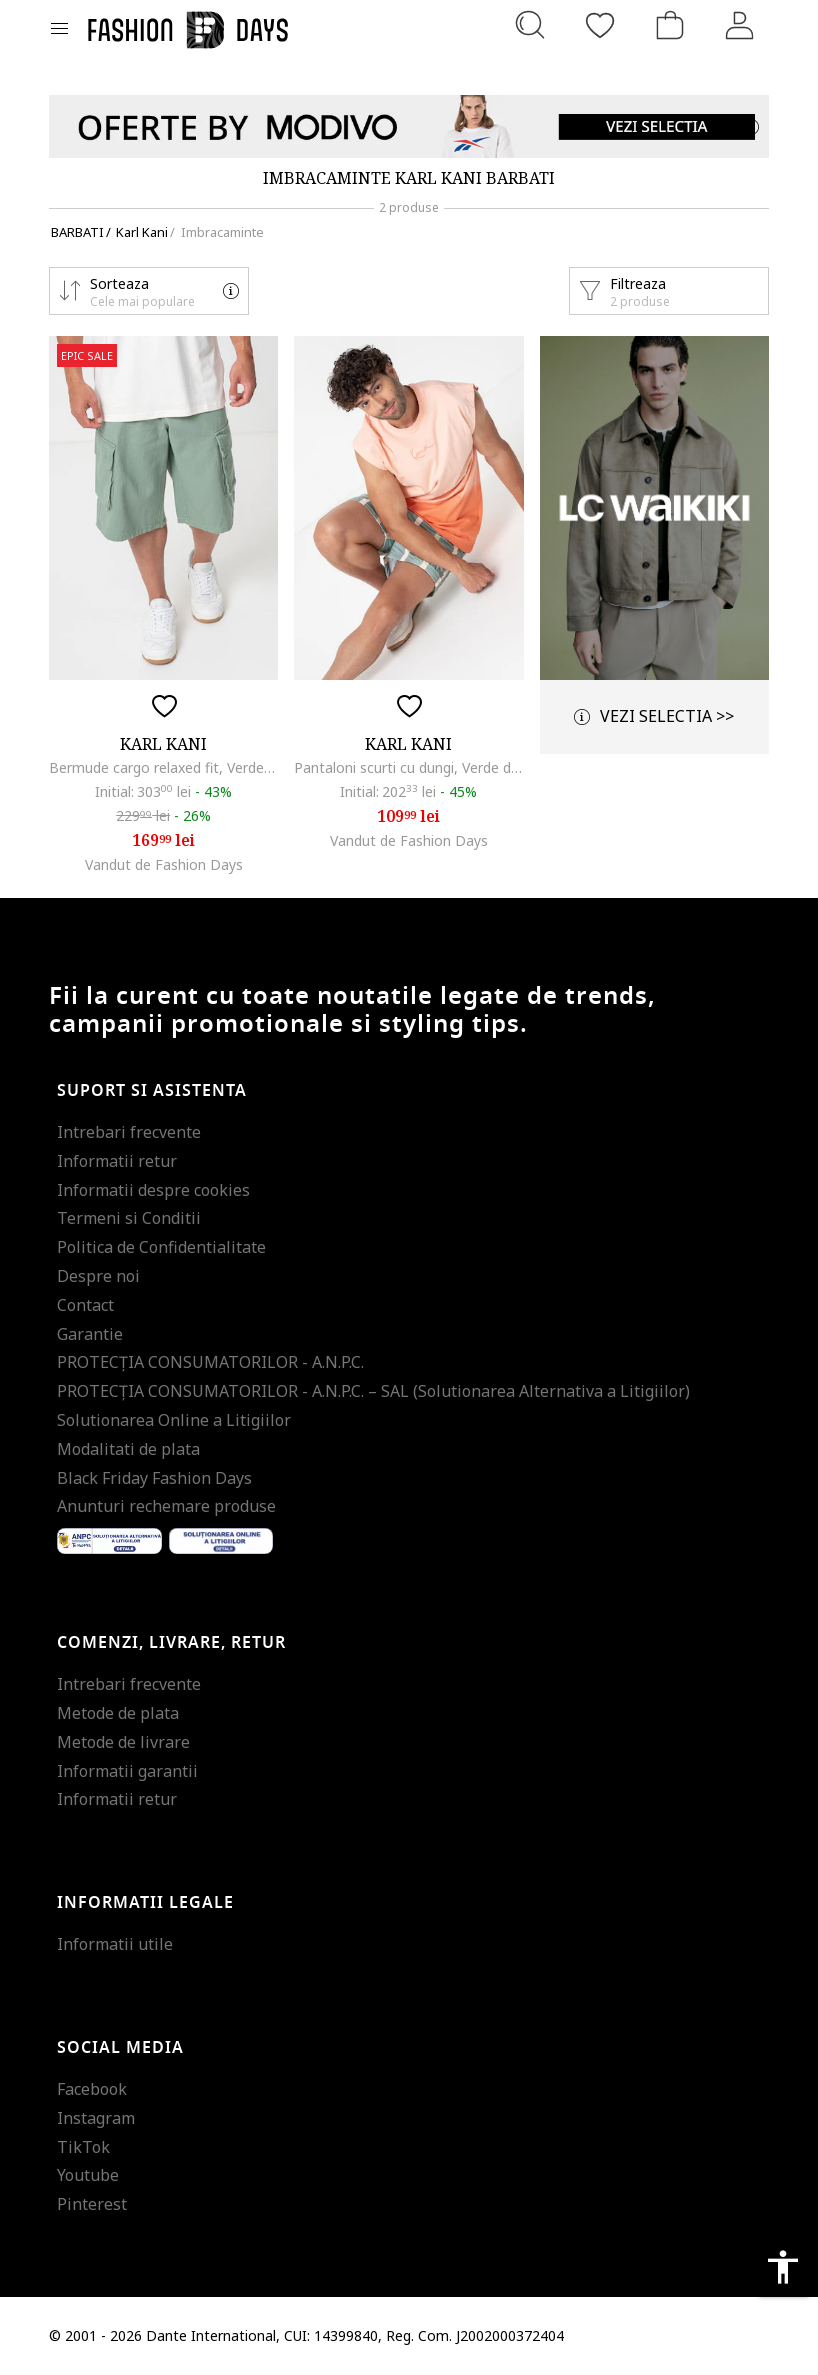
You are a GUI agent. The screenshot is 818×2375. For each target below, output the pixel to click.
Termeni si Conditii (129, 1218)
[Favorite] (600, 25)
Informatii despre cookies (153, 1190)
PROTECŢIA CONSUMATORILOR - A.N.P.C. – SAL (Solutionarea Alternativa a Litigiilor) (373, 1391)
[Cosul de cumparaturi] (670, 25)
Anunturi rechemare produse (166, 1506)
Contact (85, 1305)
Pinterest (92, 2204)
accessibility (783, 2267)
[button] (149, 291)
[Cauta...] (530, 25)
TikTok (83, 2147)
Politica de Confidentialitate (161, 1247)
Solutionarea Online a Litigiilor (174, 1420)
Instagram (96, 2118)
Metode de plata (118, 1713)
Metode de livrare (123, 1742)
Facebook (92, 2089)
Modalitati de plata (128, 1449)
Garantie (90, 1334)
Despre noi (98, 1276)
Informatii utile (115, 1944)
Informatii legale (145, 1903)
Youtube (88, 2175)
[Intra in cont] (740, 25)
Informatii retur (117, 1161)
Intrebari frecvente (129, 1132)
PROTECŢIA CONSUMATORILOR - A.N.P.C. (210, 1362)
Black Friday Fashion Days (154, 1478)
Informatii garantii (127, 1771)
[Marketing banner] (409, 126)
